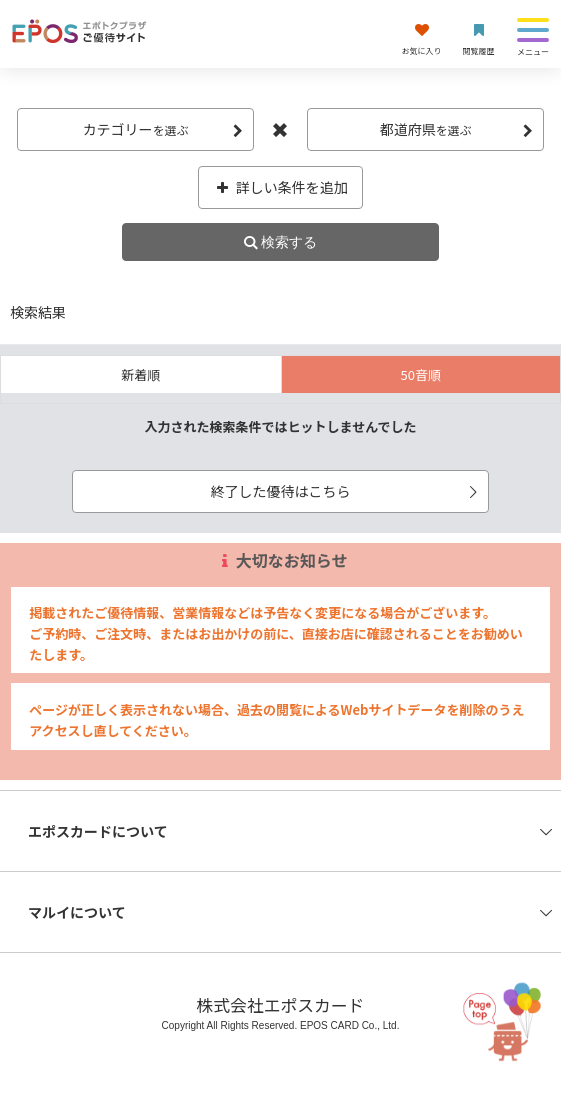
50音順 (421, 374)
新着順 (140, 374)
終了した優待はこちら (346, 491)
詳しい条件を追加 (280, 187)
